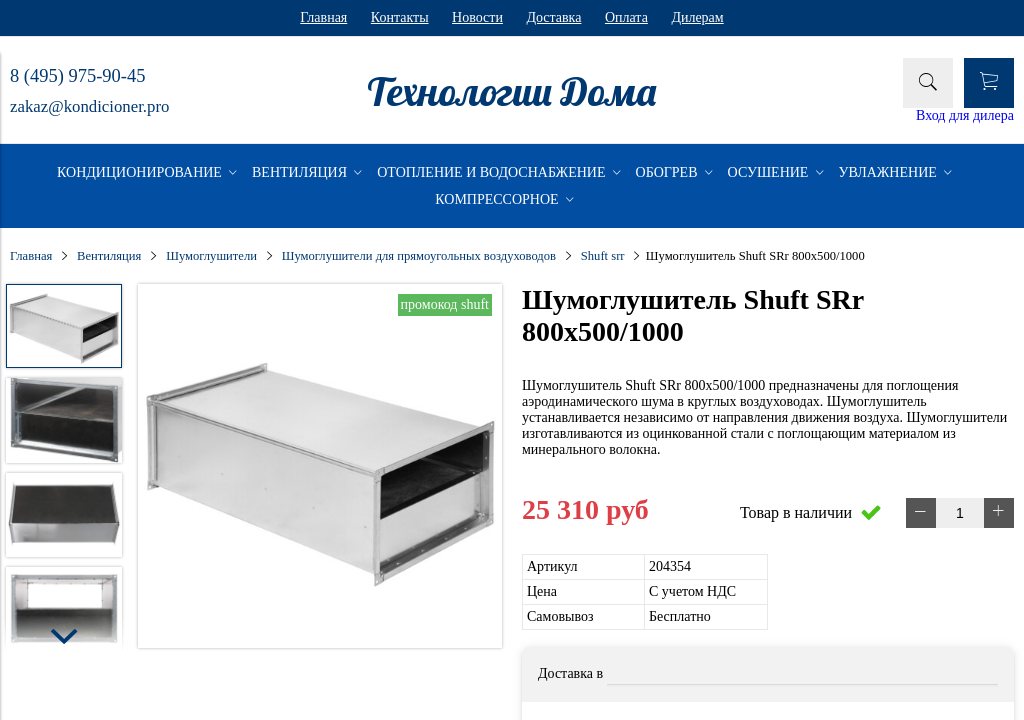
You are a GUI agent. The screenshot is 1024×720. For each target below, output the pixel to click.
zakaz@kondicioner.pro (89, 106)
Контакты (400, 17)
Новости (477, 17)
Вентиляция (109, 256)
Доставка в (570, 673)
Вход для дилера (965, 115)
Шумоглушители (211, 256)
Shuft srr (603, 256)
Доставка (553, 17)
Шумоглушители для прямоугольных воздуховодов (419, 256)
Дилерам (697, 17)
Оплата (626, 17)
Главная (323, 17)
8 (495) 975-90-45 (77, 76)
